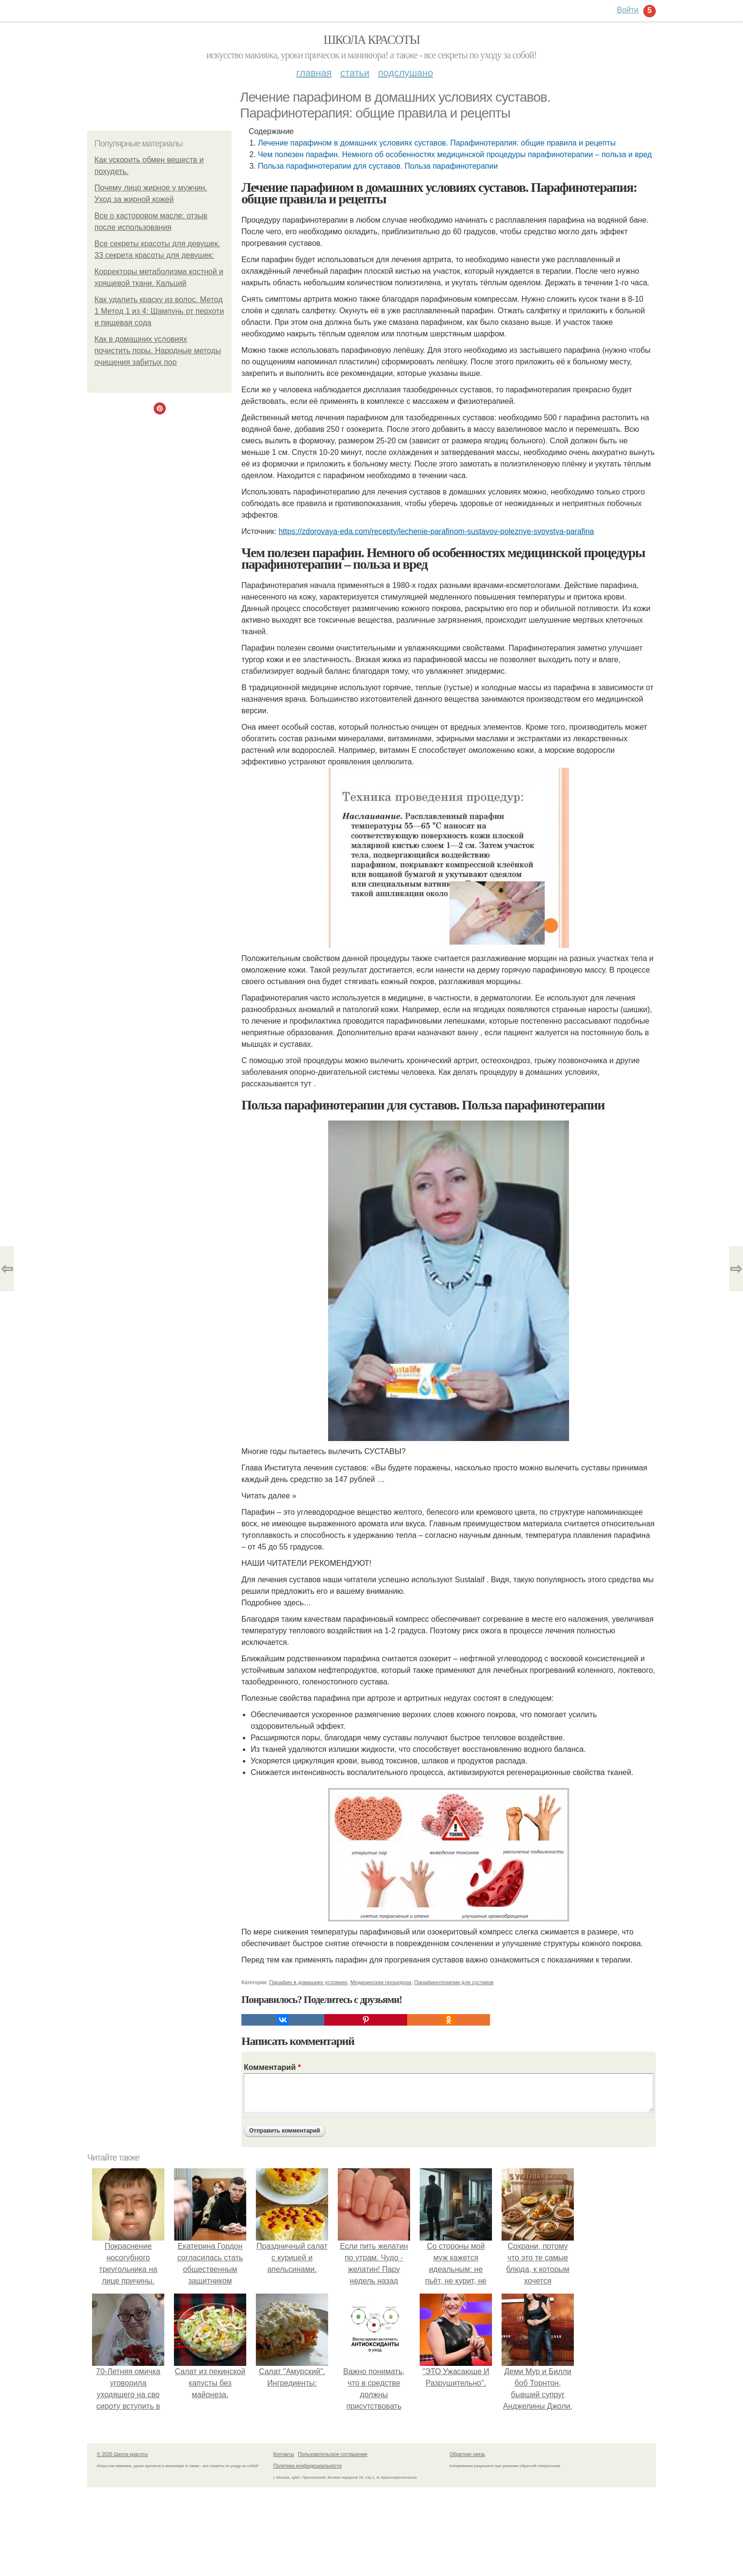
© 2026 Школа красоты (122, 2454)
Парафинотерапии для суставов (454, 1982)
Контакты (283, 2454)
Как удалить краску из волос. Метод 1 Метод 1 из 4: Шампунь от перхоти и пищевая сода (159, 311)
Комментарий (272, 2067)
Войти (627, 10)
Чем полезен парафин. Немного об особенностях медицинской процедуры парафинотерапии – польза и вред (454, 154)
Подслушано (405, 72)
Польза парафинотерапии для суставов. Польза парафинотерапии (378, 166)
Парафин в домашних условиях (308, 1982)
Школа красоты (371, 40)
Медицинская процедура (380, 1982)
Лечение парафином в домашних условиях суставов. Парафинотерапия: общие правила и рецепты (437, 143)
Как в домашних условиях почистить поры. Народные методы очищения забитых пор (157, 350)
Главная (314, 72)
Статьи (354, 72)
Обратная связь (467, 2454)
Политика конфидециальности (307, 2466)
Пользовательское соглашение (333, 2454)
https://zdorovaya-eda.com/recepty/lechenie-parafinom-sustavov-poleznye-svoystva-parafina (436, 531)
